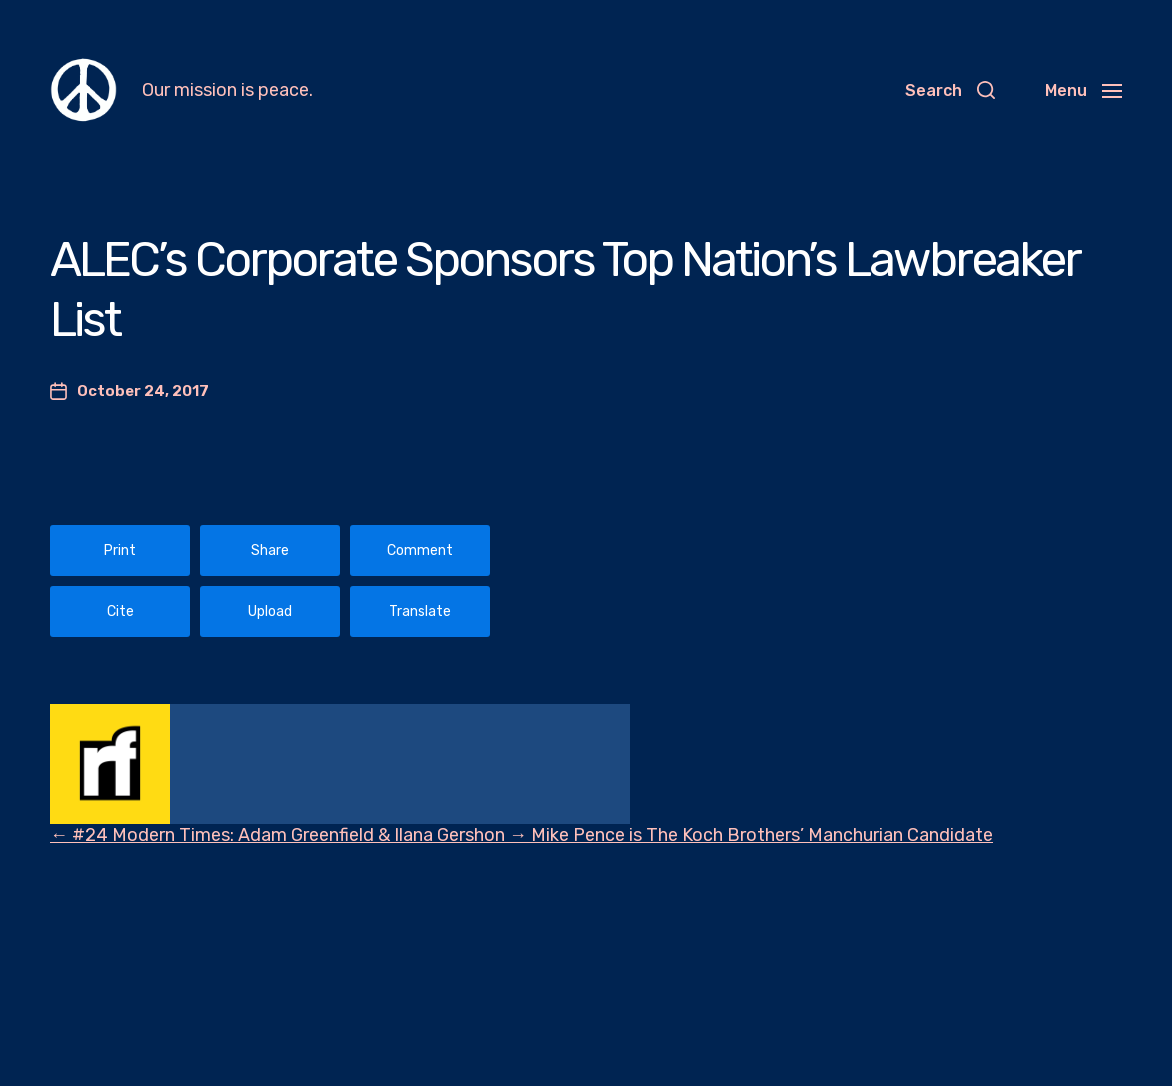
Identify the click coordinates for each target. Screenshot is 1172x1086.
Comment (420, 550)
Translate (420, 611)
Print (120, 550)
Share (270, 550)
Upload (270, 611)
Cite (120, 611)
